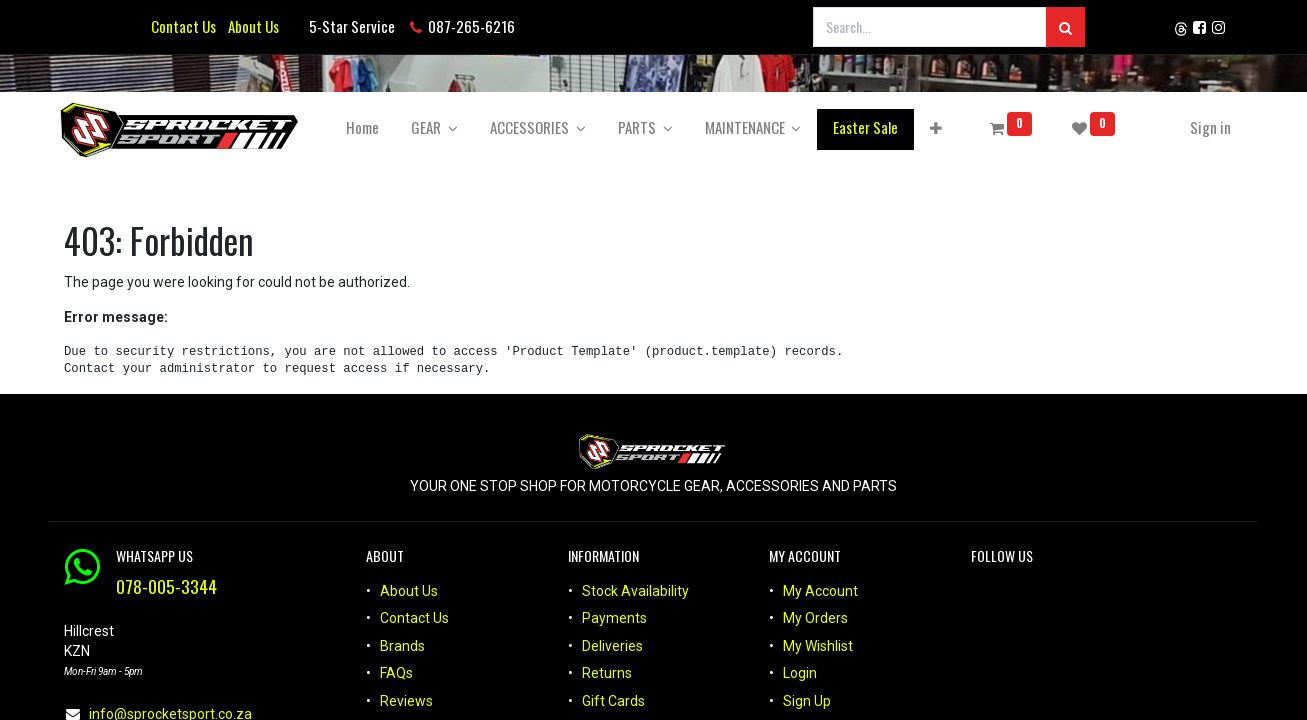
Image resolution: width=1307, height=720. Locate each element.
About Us (250, 26)
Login (800, 673)
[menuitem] (366, 127)
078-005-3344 (166, 586)
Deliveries (612, 646)
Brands (402, 646)
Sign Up (807, 701)
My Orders (815, 618)
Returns (607, 673)
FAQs (396, 673)
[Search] (1065, 27)
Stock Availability (635, 591)
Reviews (408, 701)
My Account (820, 591)
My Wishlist (818, 646)
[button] (940, 127)
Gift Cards (613, 701)
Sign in (1206, 127)
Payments (614, 618)
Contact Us (183, 26)
